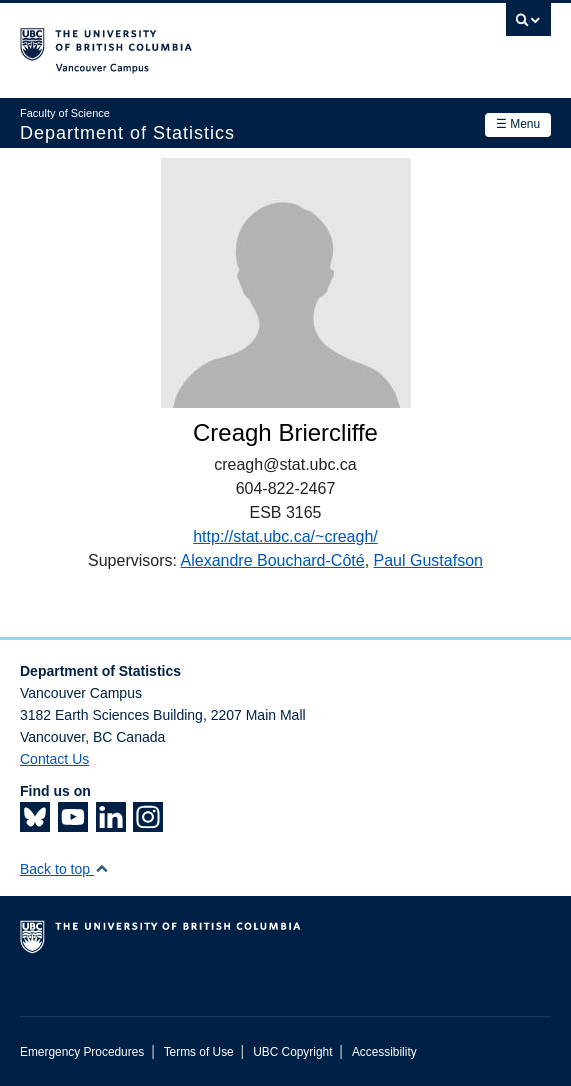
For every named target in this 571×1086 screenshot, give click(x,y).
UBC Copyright (292, 1052)
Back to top (64, 869)
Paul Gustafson (428, 560)
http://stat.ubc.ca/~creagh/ (285, 536)
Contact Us (54, 759)
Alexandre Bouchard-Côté (273, 560)
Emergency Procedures (82, 1052)
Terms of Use (199, 1052)
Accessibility (384, 1052)
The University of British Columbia (206, 41)
